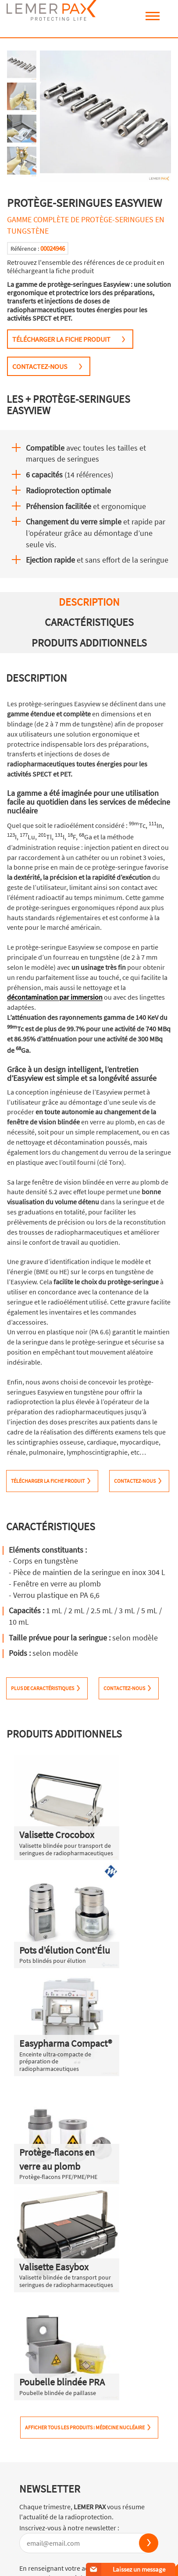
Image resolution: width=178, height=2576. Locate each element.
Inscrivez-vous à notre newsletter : (69, 2527)
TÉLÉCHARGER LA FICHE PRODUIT (61, 339)
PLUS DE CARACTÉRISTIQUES (42, 1688)
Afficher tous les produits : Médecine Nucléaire (85, 2427)
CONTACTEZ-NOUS (40, 366)
